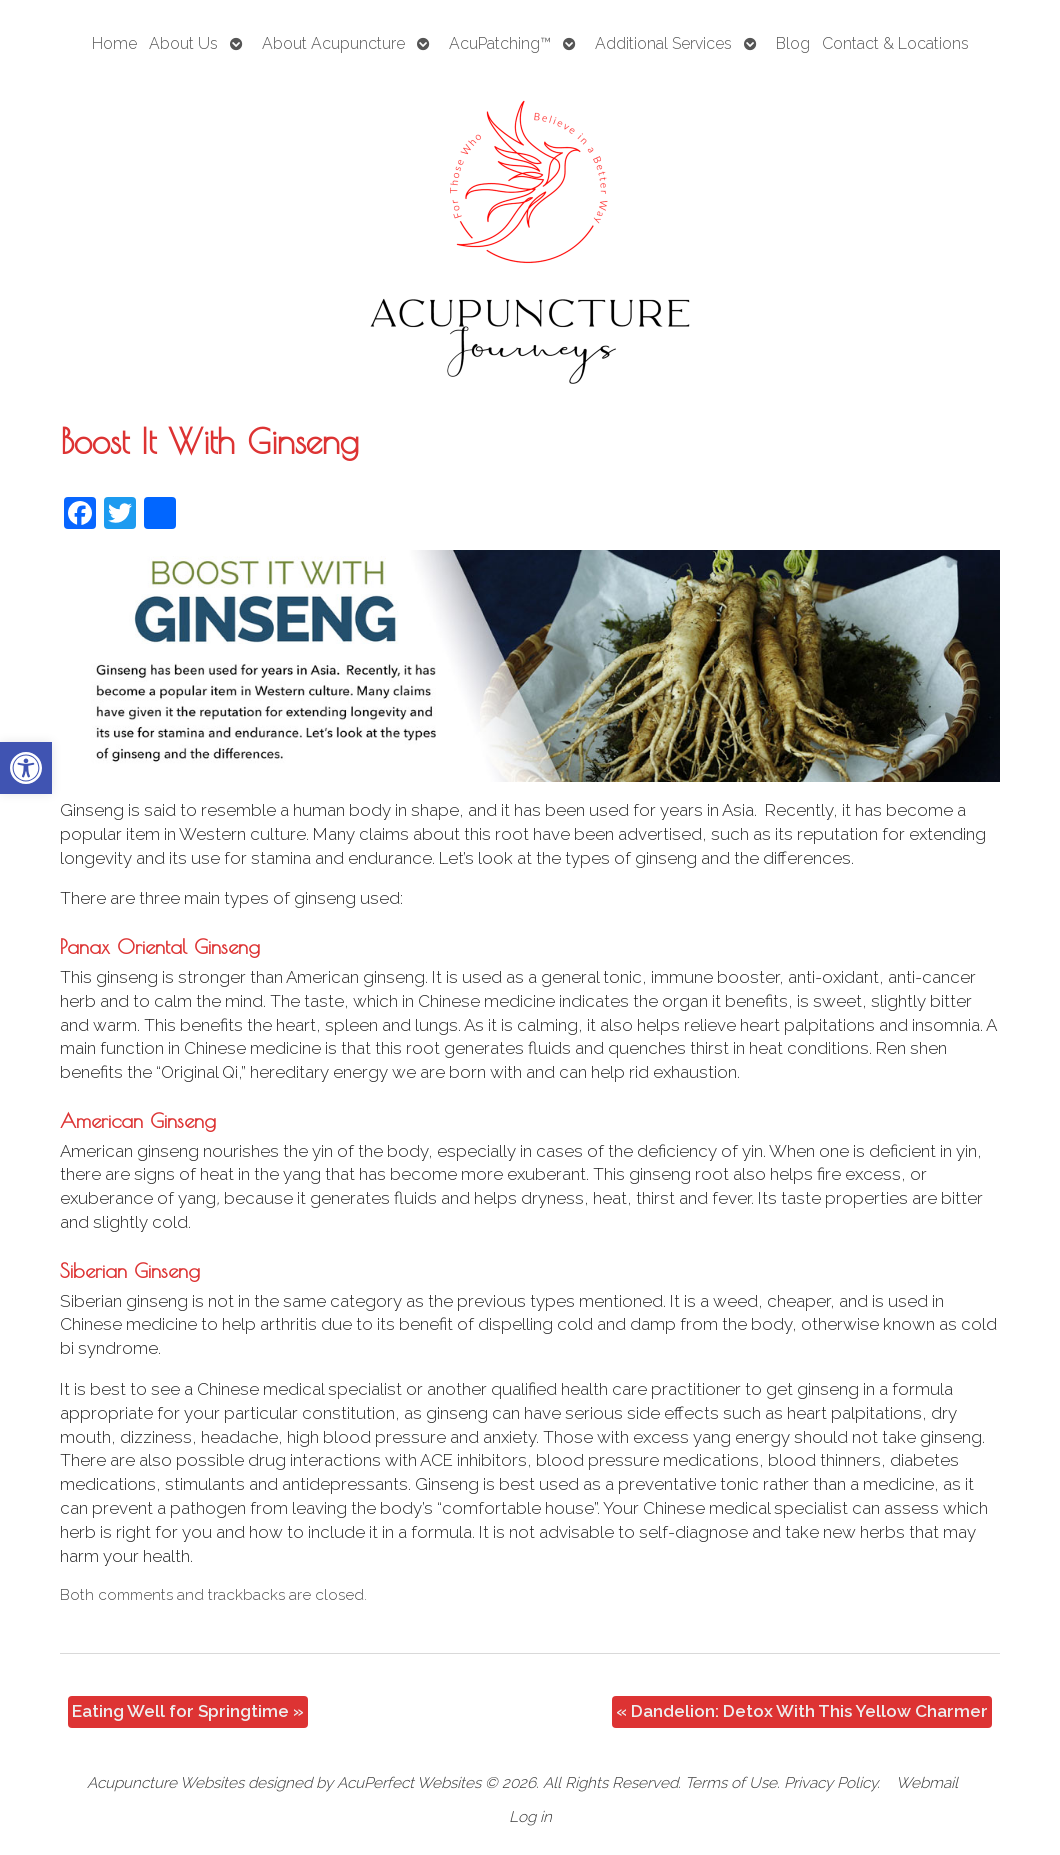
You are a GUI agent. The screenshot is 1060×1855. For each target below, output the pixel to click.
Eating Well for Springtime (188, 1711)
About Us (183, 43)
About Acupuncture (333, 43)
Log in (530, 1817)
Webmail (927, 1783)
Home (114, 43)
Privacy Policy (830, 1783)
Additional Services (663, 43)
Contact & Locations (895, 43)
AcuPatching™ (500, 43)
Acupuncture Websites (165, 1783)
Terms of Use (731, 1783)
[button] (26, 768)
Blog (793, 43)
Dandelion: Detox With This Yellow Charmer (802, 1711)
